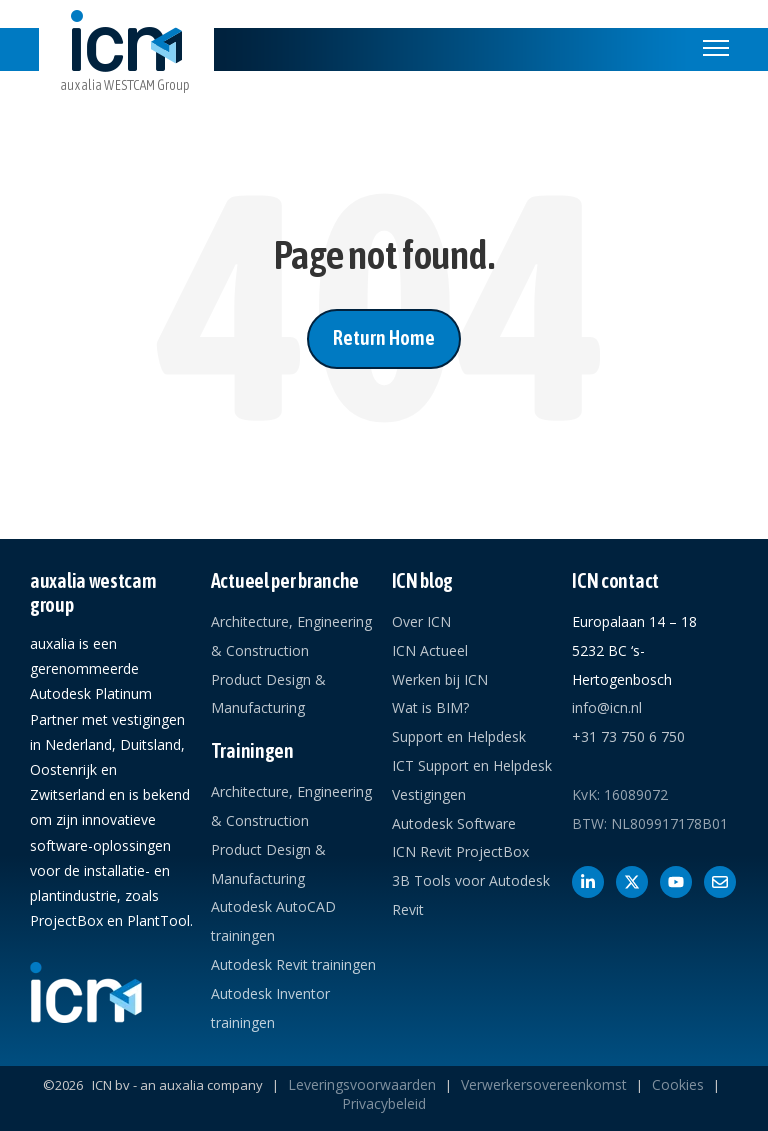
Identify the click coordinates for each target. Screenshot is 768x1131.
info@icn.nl (607, 707)
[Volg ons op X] (632, 882)
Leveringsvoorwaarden (362, 1084)
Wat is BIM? (430, 707)
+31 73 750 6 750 (628, 736)
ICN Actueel (430, 650)
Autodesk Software (454, 823)
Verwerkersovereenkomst (544, 1084)
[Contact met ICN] (720, 882)
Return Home (384, 337)
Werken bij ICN (440, 679)
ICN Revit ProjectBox (460, 851)
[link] (126, 67)
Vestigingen (429, 794)
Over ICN (421, 621)
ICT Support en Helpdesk (472, 765)
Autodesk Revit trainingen (293, 964)
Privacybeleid (384, 1103)
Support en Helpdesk (459, 736)
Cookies (678, 1084)
